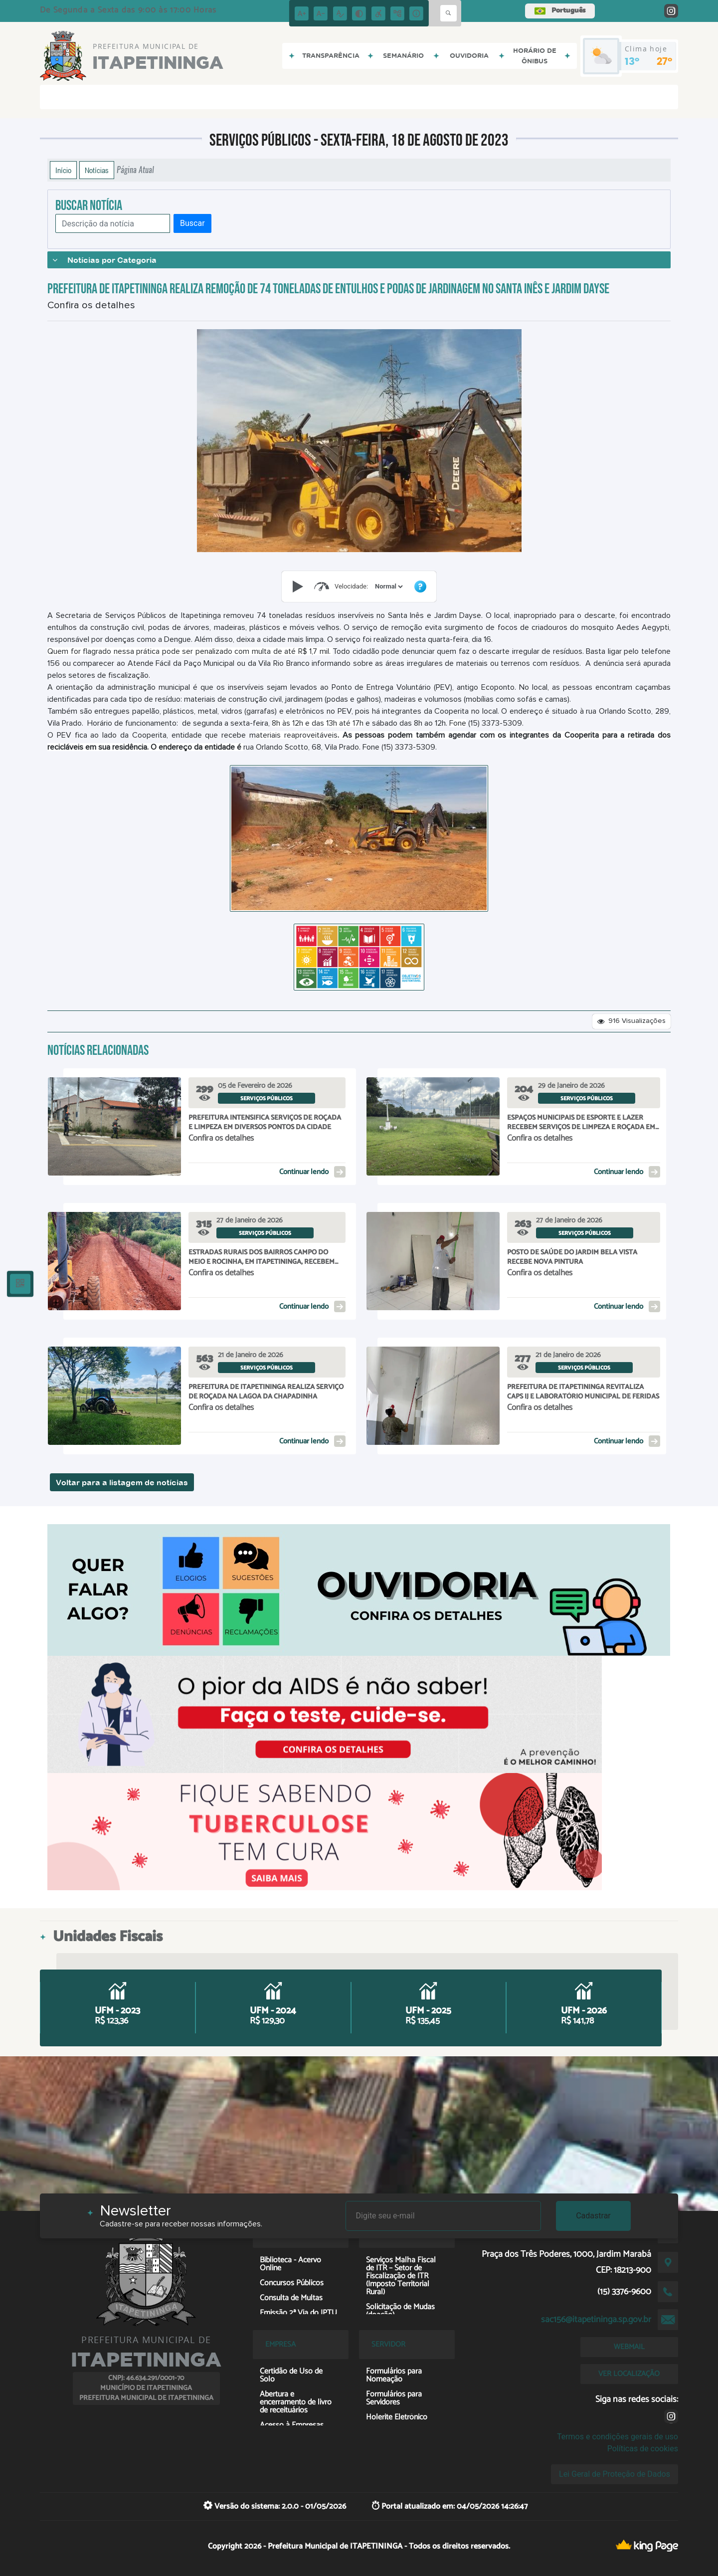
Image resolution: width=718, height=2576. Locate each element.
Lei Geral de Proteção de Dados (614, 2474)
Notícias (97, 170)
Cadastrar (593, 2215)
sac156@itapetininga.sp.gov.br (596, 2319)
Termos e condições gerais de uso (617, 2436)
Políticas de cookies (642, 2448)
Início (63, 170)
